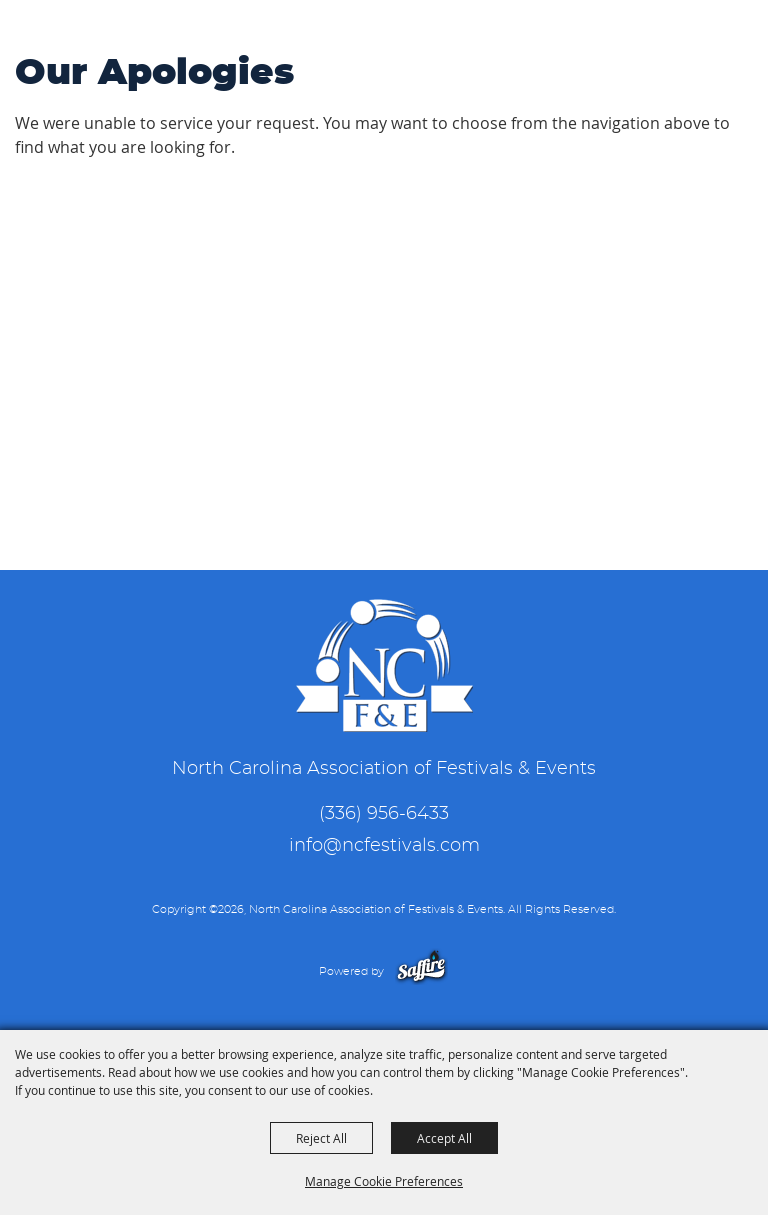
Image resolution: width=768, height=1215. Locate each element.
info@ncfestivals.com (384, 846)
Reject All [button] (321, 1138)
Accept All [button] (444, 1138)
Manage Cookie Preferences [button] (384, 1181)
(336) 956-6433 (384, 814)
